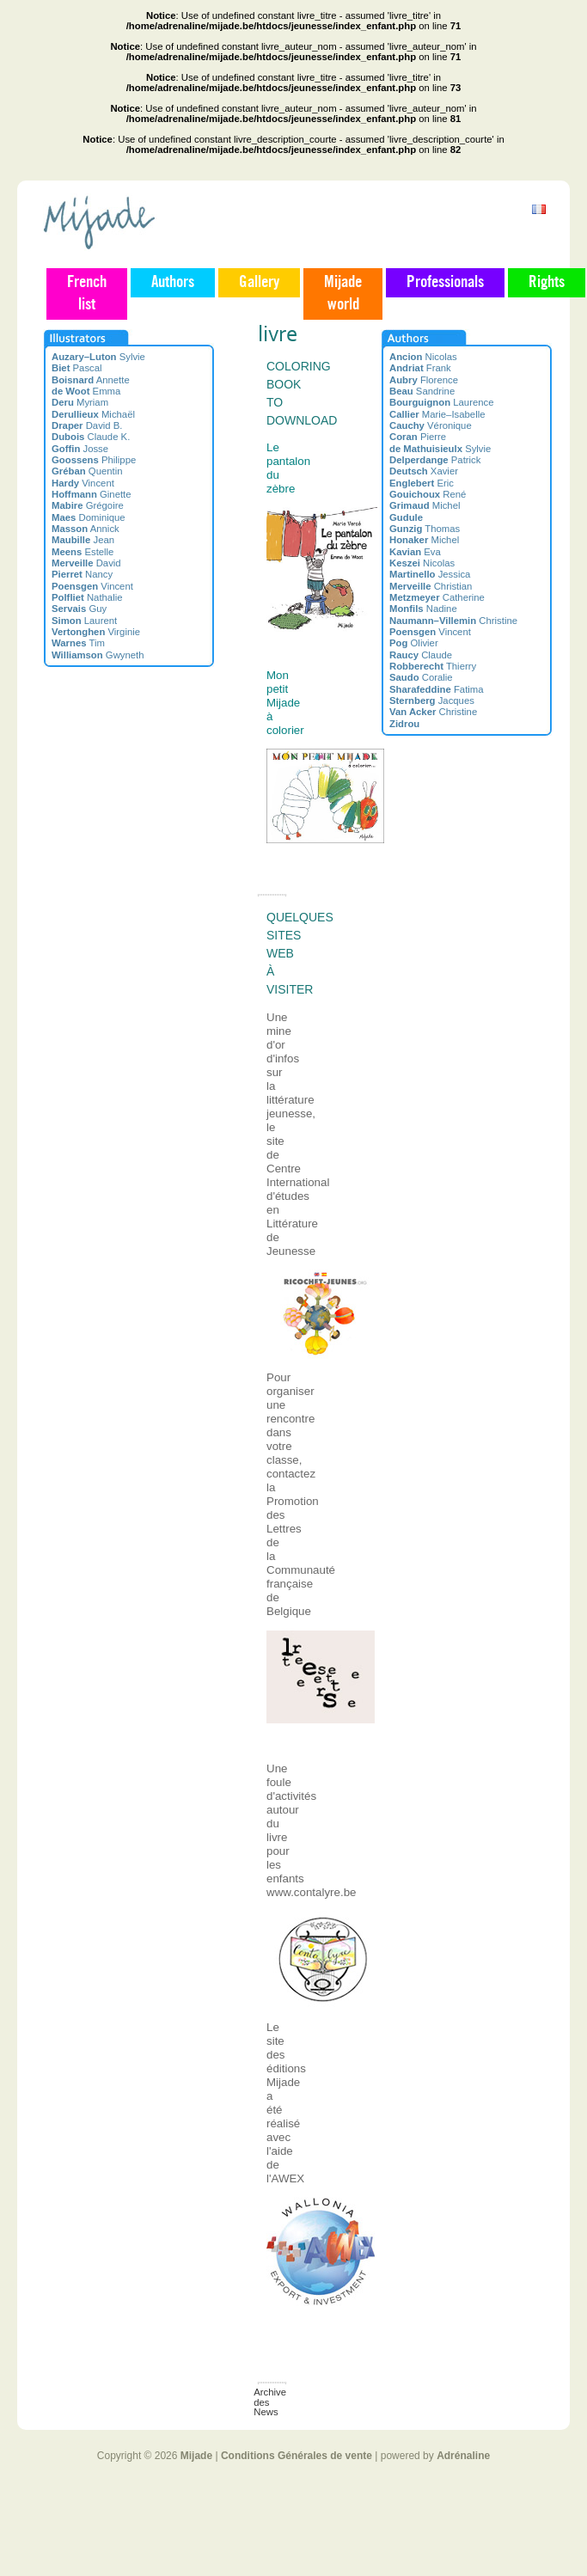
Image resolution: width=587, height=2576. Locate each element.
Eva (415, 552)
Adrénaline (463, 2456)
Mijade (196, 2456)
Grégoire (88, 505)
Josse (80, 449)
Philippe (94, 460)
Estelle (82, 552)
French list (87, 294)
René (427, 494)
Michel (424, 505)
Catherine (437, 597)
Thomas (424, 528)
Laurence (441, 402)
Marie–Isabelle (437, 414)
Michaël (93, 414)
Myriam (80, 402)
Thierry (432, 666)
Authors (172, 283)
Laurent (84, 620)
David (86, 563)
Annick (85, 528)
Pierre (417, 436)
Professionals (445, 283)
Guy (79, 608)
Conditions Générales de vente (296, 2456)
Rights (547, 283)
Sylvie (98, 357)
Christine (453, 620)
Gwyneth (98, 655)
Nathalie (87, 597)
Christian (430, 586)
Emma (86, 391)
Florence (423, 380)
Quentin (87, 471)
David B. (87, 425)
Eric (421, 483)
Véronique (430, 425)
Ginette (91, 494)
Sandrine (422, 391)
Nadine (423, 608)
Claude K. (91, 436)
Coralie (421, 677)
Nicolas (423, 357)
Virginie (96, 632)
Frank (420, 368)
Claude (420, 655)
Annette (91, 380)
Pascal (77, 368)
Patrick (434, 460)
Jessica (429, 574)
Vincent (83, 483)
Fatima (436, 689)
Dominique (88, 517)
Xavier (423, 471)
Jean (83, 540)
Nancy (82, 574)
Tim (78, 643)
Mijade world (343, 294)
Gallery (259, 283)
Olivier (413, 643)
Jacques (431, 700)
